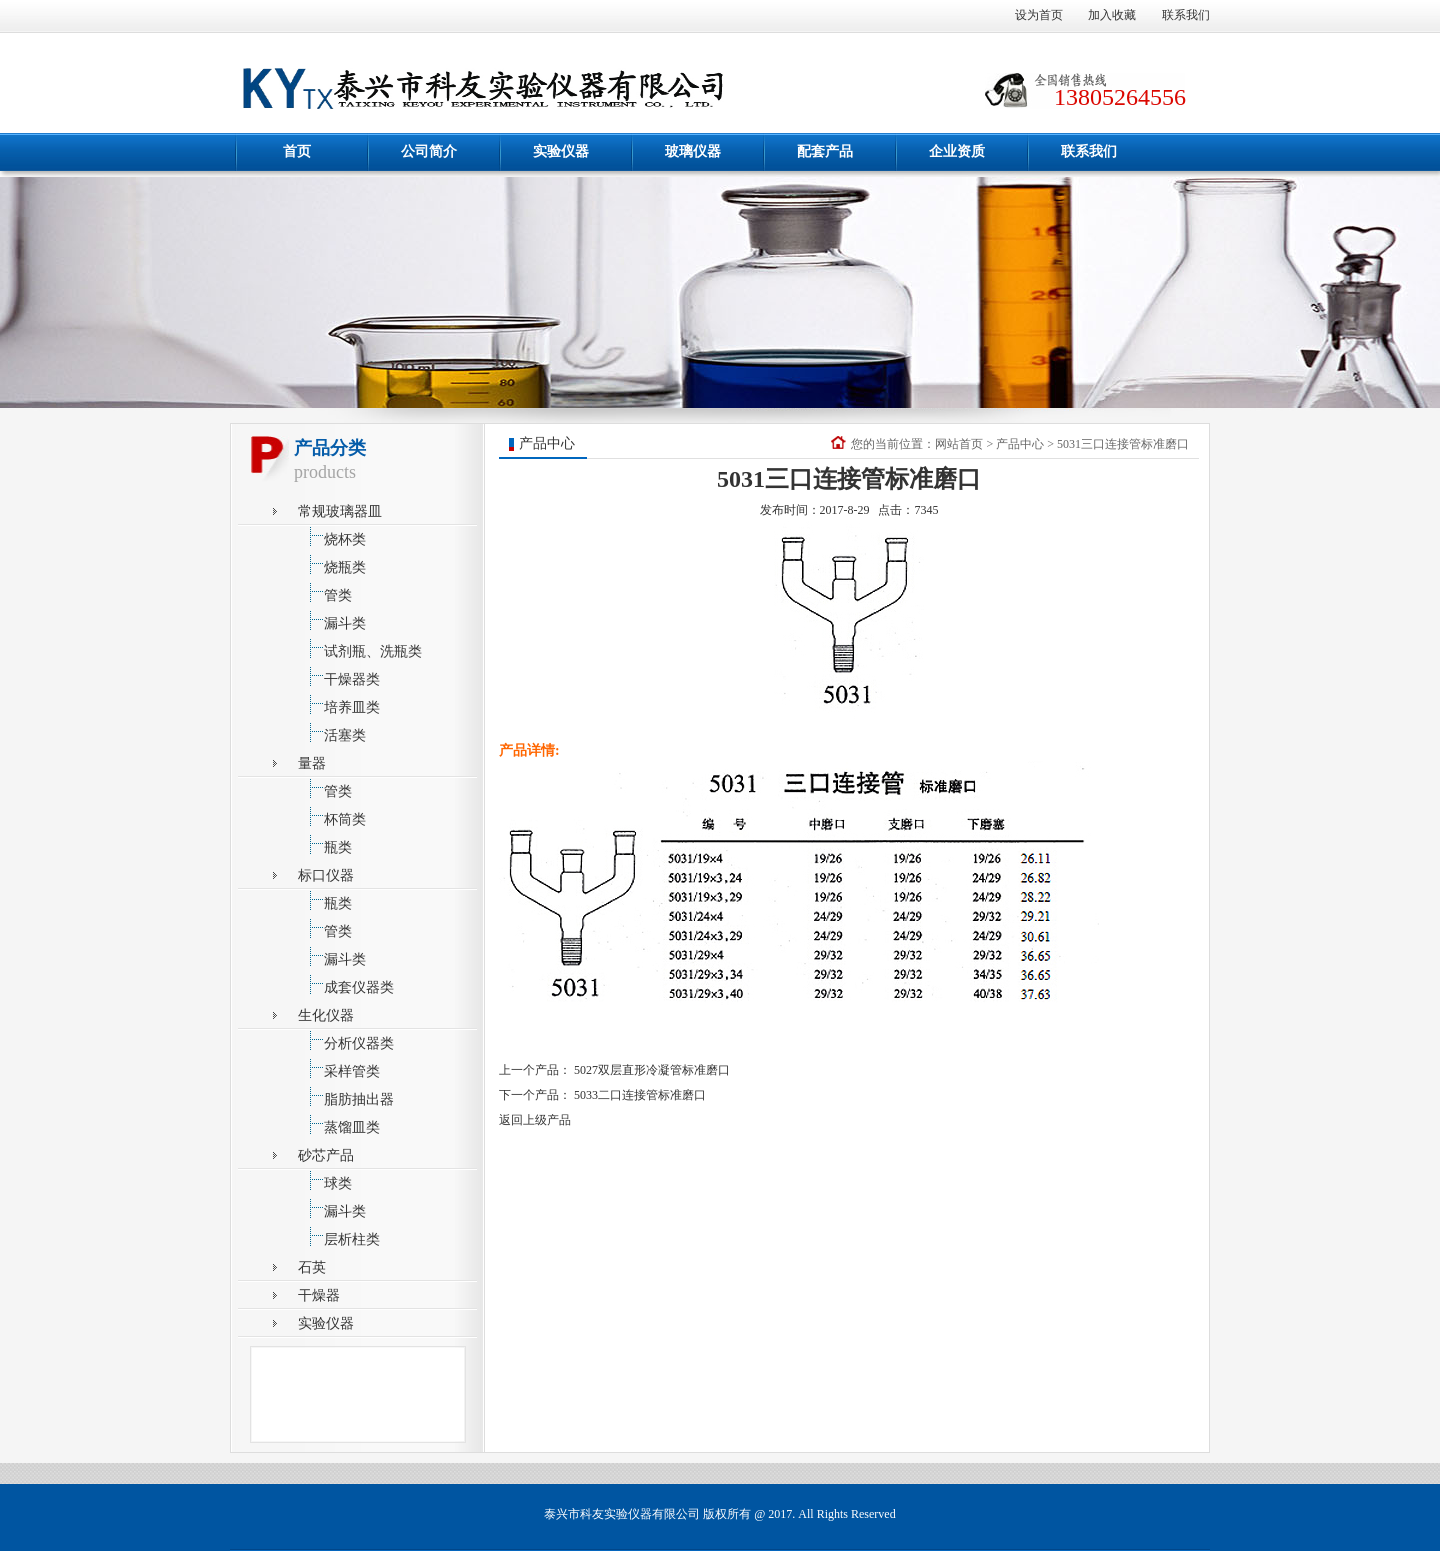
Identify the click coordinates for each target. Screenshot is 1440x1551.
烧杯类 (332, 536)
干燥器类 (339, 676)
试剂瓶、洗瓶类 (360, 648)
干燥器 (319, 1295)
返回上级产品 (535, 1120)
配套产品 (825, 151)
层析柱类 (339, 1236)
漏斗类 (332, 620)
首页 (297, 151)
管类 (325, 592)
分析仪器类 (346, 1040)
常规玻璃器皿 (340, 511)
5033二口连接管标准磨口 (640, 1095)
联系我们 (1186, 15)
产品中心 (1020, 444)
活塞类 (332, 732)
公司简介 (429, 151)
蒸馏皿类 (339, 1124)
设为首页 (1039, 15)
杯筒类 (332, 816)
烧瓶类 (332, 564)
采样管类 (339, 1068)
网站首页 (959, 444)
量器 (312, 763)
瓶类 (325, 844)
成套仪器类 (346, 984)
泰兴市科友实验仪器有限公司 (622, 1514)
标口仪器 (326, 875)
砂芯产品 (326, 1155)
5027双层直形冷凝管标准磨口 (652, 1070)
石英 (312, 1267)
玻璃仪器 (693, 151)
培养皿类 (339, 704)
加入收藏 (1112, 15)
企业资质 (957, 151)
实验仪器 (561, 151)
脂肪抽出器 (346, 1096)
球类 (325, 1180)
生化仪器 (326, 1015)
